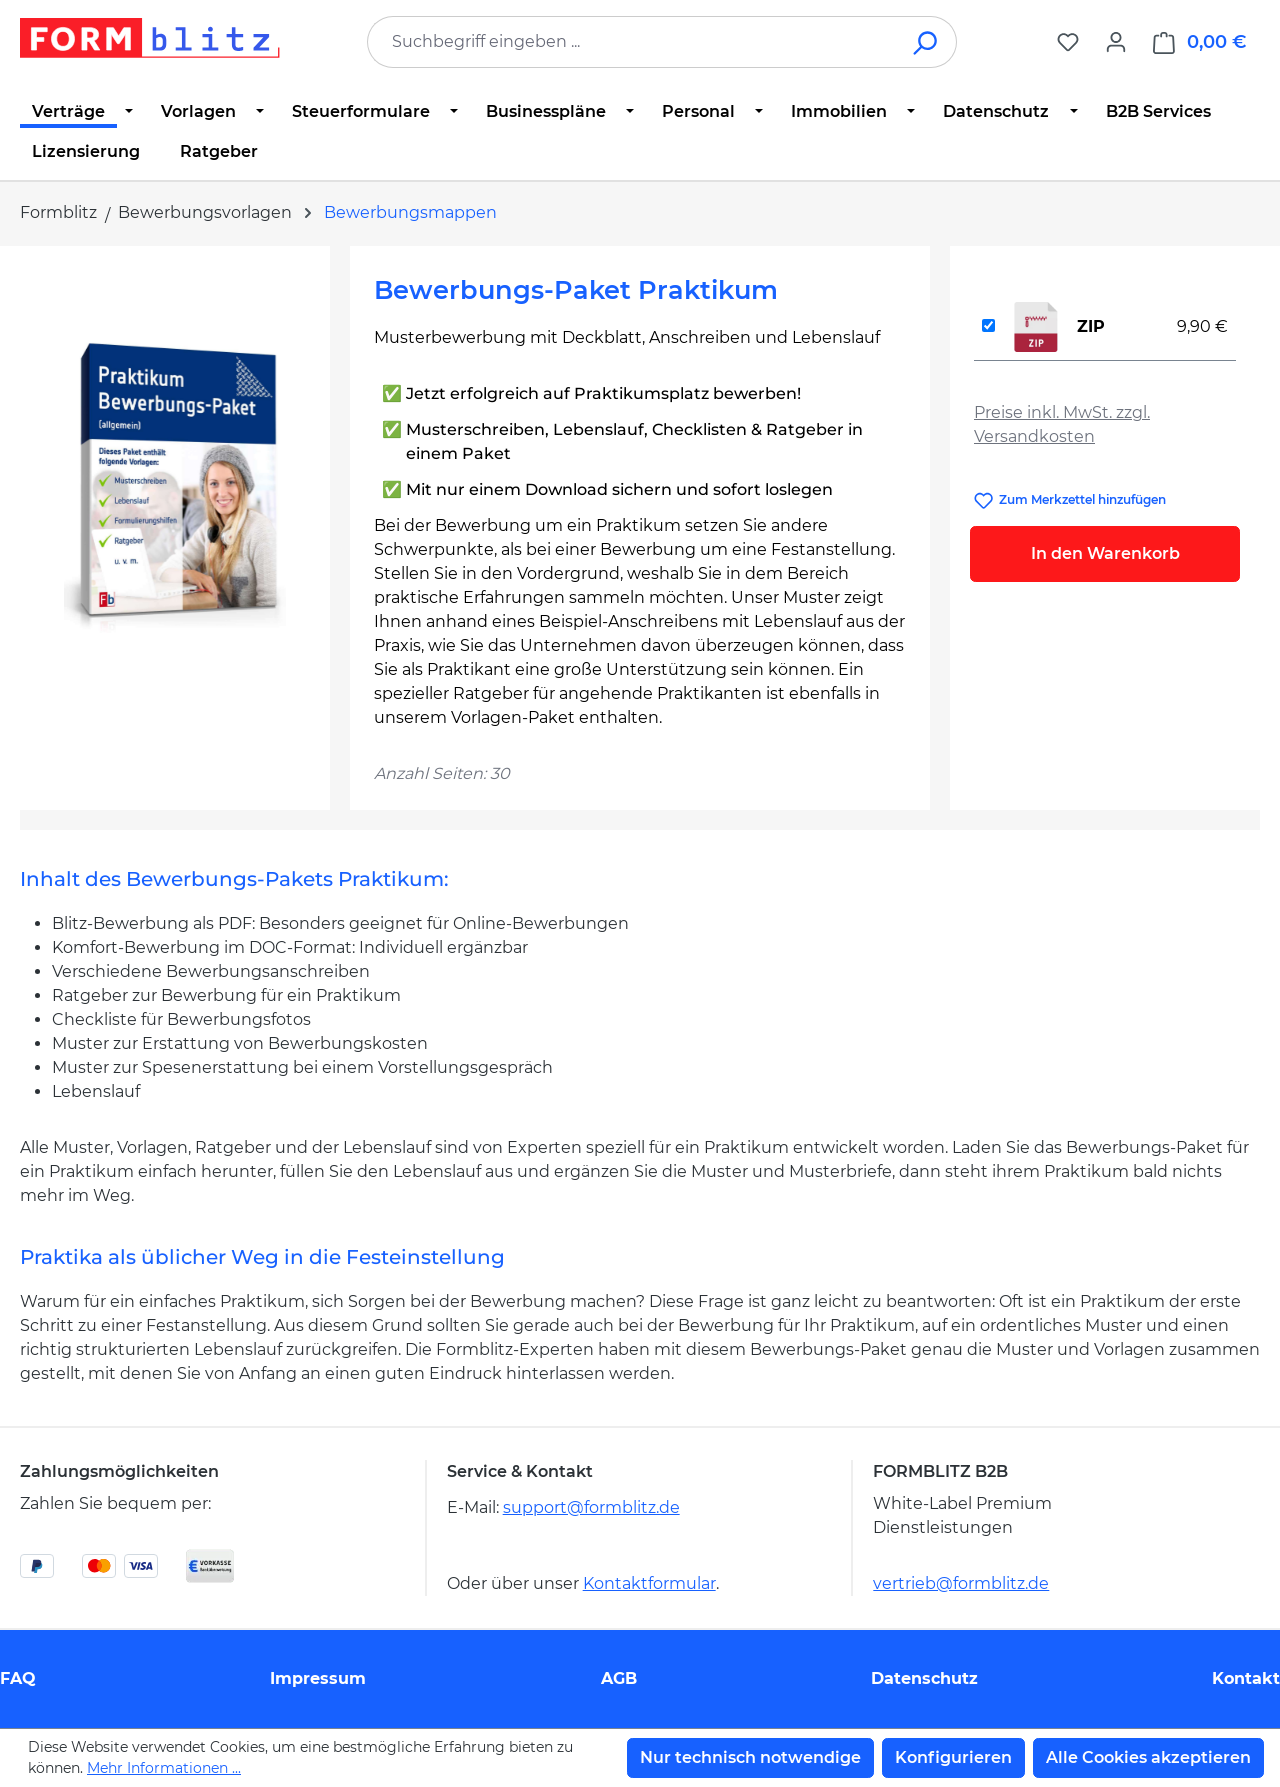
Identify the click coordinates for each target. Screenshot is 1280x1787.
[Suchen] (926, 42)
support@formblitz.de (591, 1507)
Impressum (318, 1678)
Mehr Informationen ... (164, 1768)
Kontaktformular (649, 1583)
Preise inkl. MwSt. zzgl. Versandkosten (1062, 424)
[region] (175, 485)
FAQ (18, 1678)
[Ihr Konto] (1116, 42)
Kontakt (1246, 1678)
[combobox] (632, 42)
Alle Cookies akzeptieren (1148, 1757)
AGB (619, 1678)
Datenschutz (924, 1678)
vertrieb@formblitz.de (961, 1583)
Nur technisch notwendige (750, 1757)
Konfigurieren (953, 1757)
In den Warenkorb (1105, 553)
